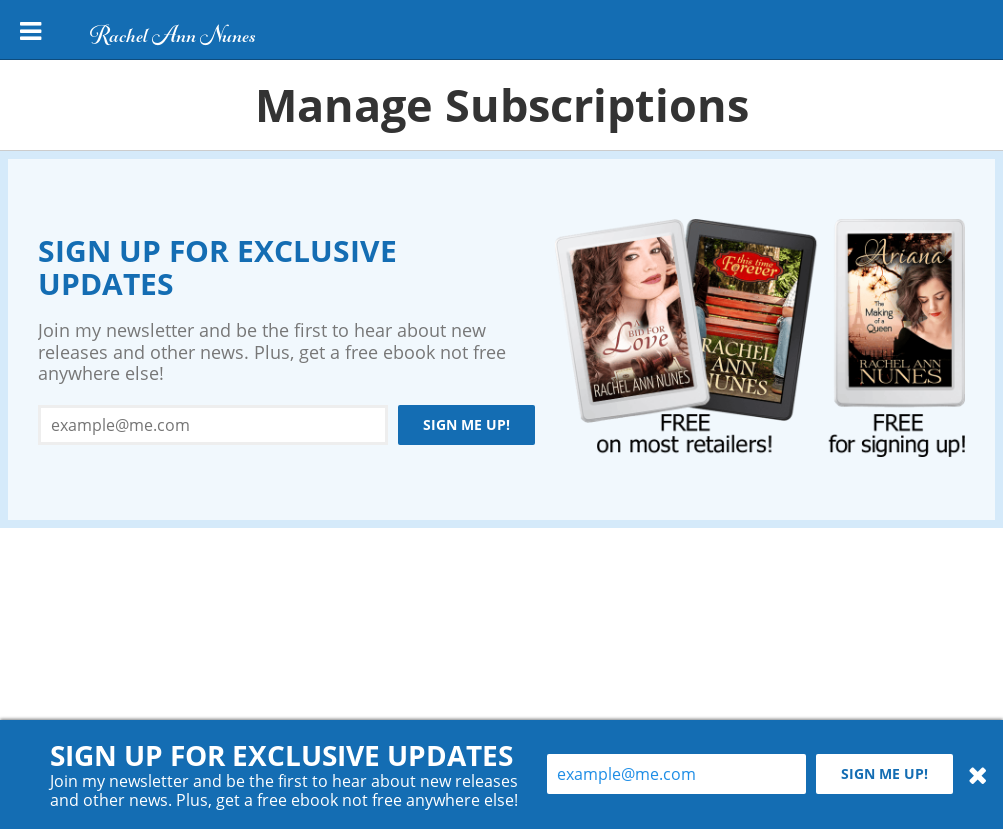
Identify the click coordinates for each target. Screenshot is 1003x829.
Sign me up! (466, 424)
